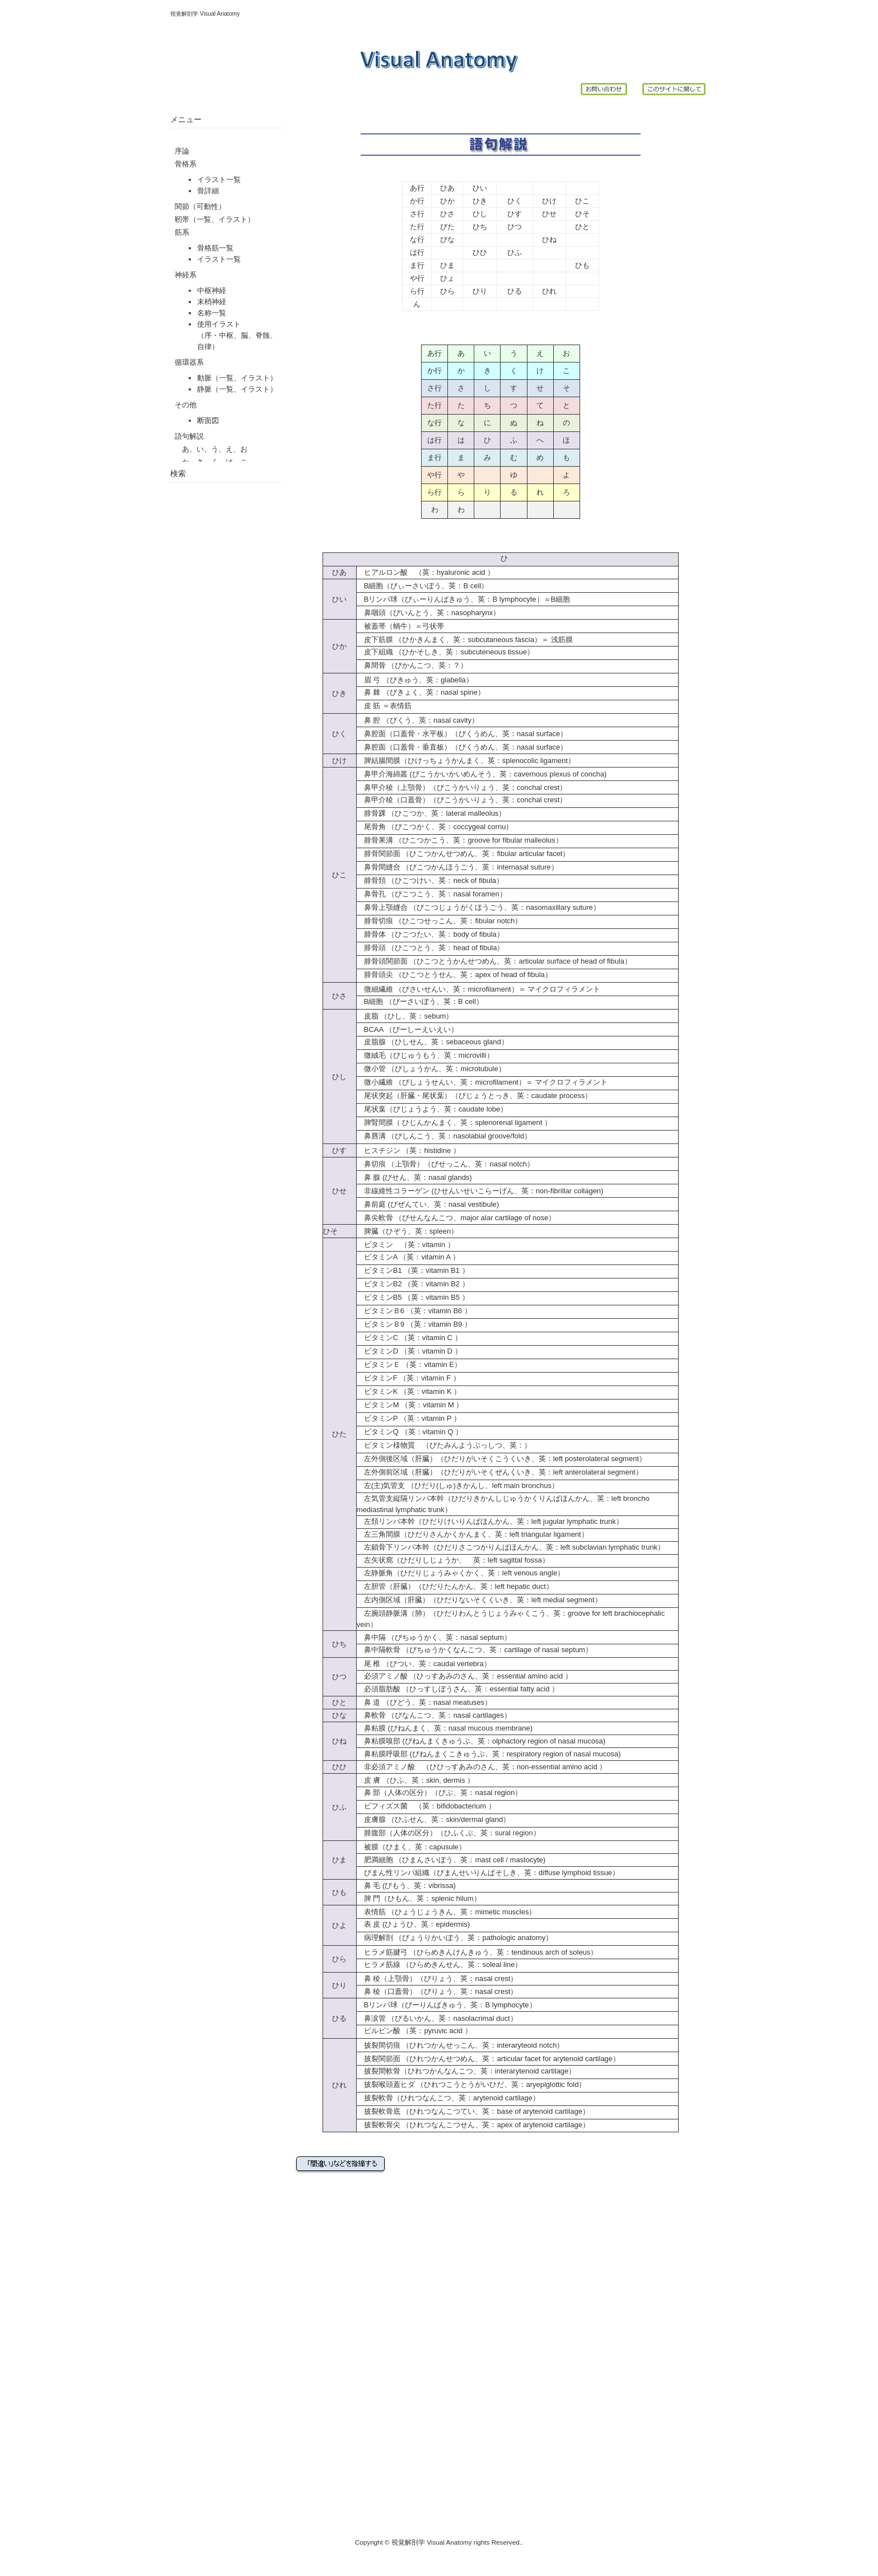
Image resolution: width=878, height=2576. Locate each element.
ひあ (447, 188)
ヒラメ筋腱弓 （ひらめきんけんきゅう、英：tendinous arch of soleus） (477, 1952)
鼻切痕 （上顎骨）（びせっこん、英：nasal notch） (449, 1164)
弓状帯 (433, 626)
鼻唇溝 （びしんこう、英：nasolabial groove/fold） (447, 1136)
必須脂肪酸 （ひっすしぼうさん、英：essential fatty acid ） (458, 1689)
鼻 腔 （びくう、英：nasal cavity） (418, 720)
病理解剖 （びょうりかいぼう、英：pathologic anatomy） (455, 1937)
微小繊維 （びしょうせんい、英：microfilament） (441, 1082)
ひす (514, 214)
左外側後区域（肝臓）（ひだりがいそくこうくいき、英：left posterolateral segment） (505, 1458)
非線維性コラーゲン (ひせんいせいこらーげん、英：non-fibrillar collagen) (484, 1191)
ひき (480, 201)
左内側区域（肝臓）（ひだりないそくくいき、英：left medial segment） (483, 1600)
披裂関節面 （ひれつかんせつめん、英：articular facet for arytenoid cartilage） (492, 2058)
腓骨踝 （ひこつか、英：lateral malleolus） (431, 813)
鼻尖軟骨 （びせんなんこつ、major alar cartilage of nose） (456, 1217)
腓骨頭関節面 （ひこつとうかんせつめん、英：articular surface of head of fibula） (494, 961)
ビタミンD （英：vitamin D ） (409, 1351)
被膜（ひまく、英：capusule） (415, 1847)
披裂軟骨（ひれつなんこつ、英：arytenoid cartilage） (448, 2098)
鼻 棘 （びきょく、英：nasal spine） (421, 692)
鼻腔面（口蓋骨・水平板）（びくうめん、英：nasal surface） (465, 733)
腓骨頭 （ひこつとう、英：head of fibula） (431, 947)
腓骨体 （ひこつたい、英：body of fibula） (430, 934)
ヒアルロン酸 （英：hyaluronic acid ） (425, 572)
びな (447, 239)
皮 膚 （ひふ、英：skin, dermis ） (415, 1780)
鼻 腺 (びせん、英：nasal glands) (418, 1177)
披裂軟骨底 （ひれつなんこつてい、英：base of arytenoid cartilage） (473, 2111)
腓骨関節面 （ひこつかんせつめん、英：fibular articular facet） (463, 853)
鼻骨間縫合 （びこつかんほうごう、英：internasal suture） (457, 867)
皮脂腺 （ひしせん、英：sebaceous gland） (436, 1042)
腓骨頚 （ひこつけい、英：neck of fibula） (430, 880)
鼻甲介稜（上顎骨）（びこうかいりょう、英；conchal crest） (462, 787)
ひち (480, 226)
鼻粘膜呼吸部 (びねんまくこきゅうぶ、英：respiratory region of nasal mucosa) (492, 1754)
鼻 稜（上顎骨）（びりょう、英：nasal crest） (437, 1978)
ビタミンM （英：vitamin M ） (410, 1405)
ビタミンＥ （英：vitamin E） (409, 1364)
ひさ (447, 214)
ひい (480, 188)
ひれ (549, 291)
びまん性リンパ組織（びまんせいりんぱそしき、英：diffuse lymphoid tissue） (491, 1872)
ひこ (582, 201)
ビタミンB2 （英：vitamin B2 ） (413, 1284)
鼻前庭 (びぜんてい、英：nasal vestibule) (431, 1204)
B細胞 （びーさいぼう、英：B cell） (420, 1001)
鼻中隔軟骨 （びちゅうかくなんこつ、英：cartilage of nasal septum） (474, 1649)
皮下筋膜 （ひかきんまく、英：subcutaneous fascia (445, 639)
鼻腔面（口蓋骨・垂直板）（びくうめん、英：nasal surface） (465, 747)
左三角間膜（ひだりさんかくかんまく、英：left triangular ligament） (476, 1534)
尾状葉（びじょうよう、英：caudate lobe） (435, 1109)
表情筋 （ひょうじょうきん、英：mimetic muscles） (446, 1912)
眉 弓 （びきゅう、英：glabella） (415, 680)
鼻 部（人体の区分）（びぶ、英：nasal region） (439, 1792)
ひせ (549, 214)
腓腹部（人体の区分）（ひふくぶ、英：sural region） (448, 1833)
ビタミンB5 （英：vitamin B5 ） (413, 1297)
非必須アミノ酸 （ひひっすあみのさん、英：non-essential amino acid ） (481, 1767)
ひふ (514, 252)
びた (447, 226)
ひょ (447, 278)
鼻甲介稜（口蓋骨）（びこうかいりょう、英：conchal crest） (465, 800)
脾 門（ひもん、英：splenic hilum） (422, 1898)
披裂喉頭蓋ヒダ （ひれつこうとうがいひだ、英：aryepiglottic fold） (475, 2084)
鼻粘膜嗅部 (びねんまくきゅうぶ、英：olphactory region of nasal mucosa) (484, 1741)
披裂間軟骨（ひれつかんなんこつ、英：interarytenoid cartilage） (470, 2071)
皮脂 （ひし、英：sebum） (409, 1016)
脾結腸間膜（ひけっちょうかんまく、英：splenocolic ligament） (469, 760)
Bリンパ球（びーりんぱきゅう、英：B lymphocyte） (450, 2005)
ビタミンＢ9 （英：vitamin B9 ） (414, 1324)
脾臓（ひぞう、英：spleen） (411, 1231)
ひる (514, 291)
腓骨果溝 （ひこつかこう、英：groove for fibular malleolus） (460, 840)
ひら (447, 291)
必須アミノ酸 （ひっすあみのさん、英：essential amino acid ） (464, 1676)
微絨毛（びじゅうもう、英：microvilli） (429, 1055)
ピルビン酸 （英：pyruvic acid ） (414, 2030)
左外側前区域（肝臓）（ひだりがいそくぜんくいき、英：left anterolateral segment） (500, 1472)
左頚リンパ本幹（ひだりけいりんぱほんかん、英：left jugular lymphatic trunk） (493, 1521)
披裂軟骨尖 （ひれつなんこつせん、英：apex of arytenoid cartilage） (477, 2125)
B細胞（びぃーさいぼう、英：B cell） (426, 586)
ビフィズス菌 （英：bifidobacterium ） (426, 1806)
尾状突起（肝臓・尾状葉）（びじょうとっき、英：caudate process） (478, 1095)
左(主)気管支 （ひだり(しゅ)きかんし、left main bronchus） (461, 1485)
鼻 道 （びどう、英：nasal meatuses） (428, 1702)
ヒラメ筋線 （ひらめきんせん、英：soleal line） (439, 1964)
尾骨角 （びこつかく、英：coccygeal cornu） (435, 826)
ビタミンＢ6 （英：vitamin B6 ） (414, 1310)
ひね (549, 239)
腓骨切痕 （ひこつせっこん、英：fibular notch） (439, 921)
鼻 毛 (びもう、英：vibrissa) (410, 1885)
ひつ (514, 226)
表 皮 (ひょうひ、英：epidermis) (417, 1924)
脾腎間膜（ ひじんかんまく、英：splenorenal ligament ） (458, 1122)
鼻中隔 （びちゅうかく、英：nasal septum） (434, 1637)
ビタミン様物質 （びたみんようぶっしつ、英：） (444, 1445)
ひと (582, 226)
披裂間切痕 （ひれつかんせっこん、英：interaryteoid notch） (464, 2045)
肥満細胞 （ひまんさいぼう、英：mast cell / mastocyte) (451, 1860)
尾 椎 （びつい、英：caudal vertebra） (424, 1663)
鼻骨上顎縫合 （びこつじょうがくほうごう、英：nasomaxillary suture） (478, 907)
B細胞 (561, 599)
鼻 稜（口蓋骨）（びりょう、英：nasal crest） (440, 1991)
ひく (514, 201)
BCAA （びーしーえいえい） (407, 1029)
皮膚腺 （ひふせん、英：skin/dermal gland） (437, 1819)
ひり (480, 291)
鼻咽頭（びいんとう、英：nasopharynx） (428, 612)
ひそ (582, 214)
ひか (447, 201)
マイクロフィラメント (563, 989)
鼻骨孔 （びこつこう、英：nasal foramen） (432, 894)
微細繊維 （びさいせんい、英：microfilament (434, 989)
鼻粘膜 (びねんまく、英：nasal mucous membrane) (448, 1728)
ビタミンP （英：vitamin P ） (409, 1418)
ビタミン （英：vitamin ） (406, 1244)
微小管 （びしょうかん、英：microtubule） (431, 1068)
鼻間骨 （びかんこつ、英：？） (412, 665)
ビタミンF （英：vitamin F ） (408, 1378)
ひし (480, 214)
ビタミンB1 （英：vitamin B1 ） (413, 1270)
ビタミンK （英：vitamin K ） (412, 1391)
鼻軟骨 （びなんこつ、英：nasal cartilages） (434, 1715)
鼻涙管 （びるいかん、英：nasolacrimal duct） (437, 2018)
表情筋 (401, 705)
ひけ (549, 201)
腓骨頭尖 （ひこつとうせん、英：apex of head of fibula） (454, 974)
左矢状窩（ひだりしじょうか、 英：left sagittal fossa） (456, 1560)
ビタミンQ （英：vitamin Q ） (410, 1432)
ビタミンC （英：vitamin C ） (409, 1337)
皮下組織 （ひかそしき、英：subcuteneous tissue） (445, 652)
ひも (582, 265)
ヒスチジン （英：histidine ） (408, 1150)
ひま (447, 265)
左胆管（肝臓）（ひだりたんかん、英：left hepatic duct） (455, 1586)
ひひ (480, 252)
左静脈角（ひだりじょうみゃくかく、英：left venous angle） (464, 1573)
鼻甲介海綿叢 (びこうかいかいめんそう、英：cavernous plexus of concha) (485, 774)
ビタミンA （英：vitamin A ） (408, 1257)
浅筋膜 (561, 639)
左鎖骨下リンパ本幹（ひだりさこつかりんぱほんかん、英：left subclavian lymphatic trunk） (514, 1547)
